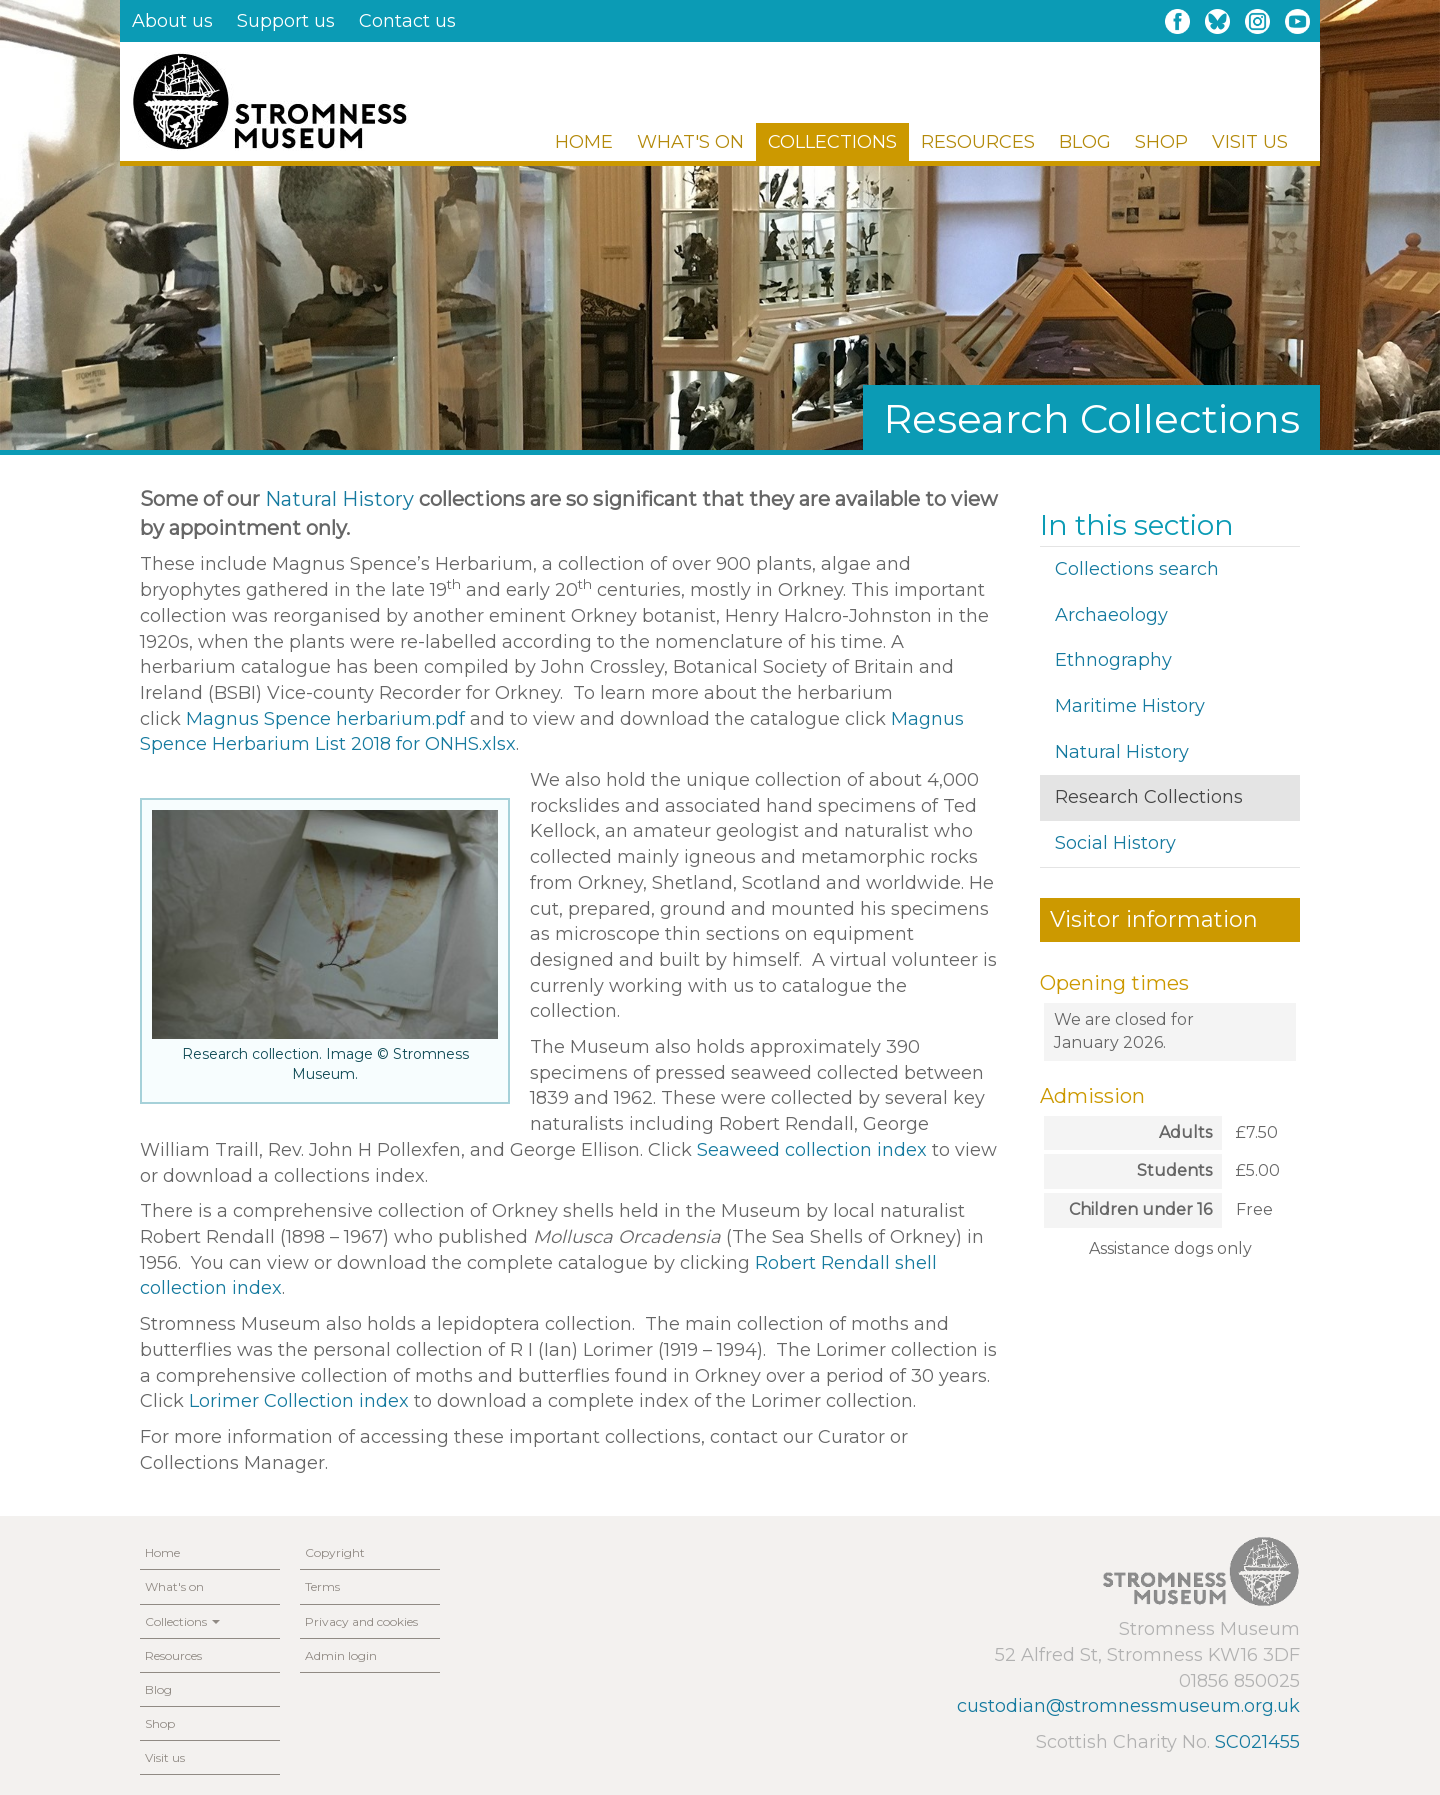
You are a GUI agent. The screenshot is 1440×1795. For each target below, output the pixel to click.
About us (172, 21)
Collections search (1137, 569)
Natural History (339, 499)
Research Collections (1149, 797)
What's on (690, 142)
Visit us (1250, 142)
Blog (1085, 142)
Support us (286, 21)
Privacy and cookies (361, 1621)
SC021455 (1257, 1742)
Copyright (335, 1552)
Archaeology (1111, 615)
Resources (978, 142)
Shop (1161, 142)
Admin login (341, 1655)
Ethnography (1113, 660)
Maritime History (1130, 706)
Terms (322, 1586)
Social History (1115, 843)
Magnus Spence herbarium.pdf (325, 719)
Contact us (407, 21)
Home (584, 142)
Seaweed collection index (812, 1150)
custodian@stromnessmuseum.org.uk (1128, 1706)
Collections (832, 142)
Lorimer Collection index (299, 1401)
